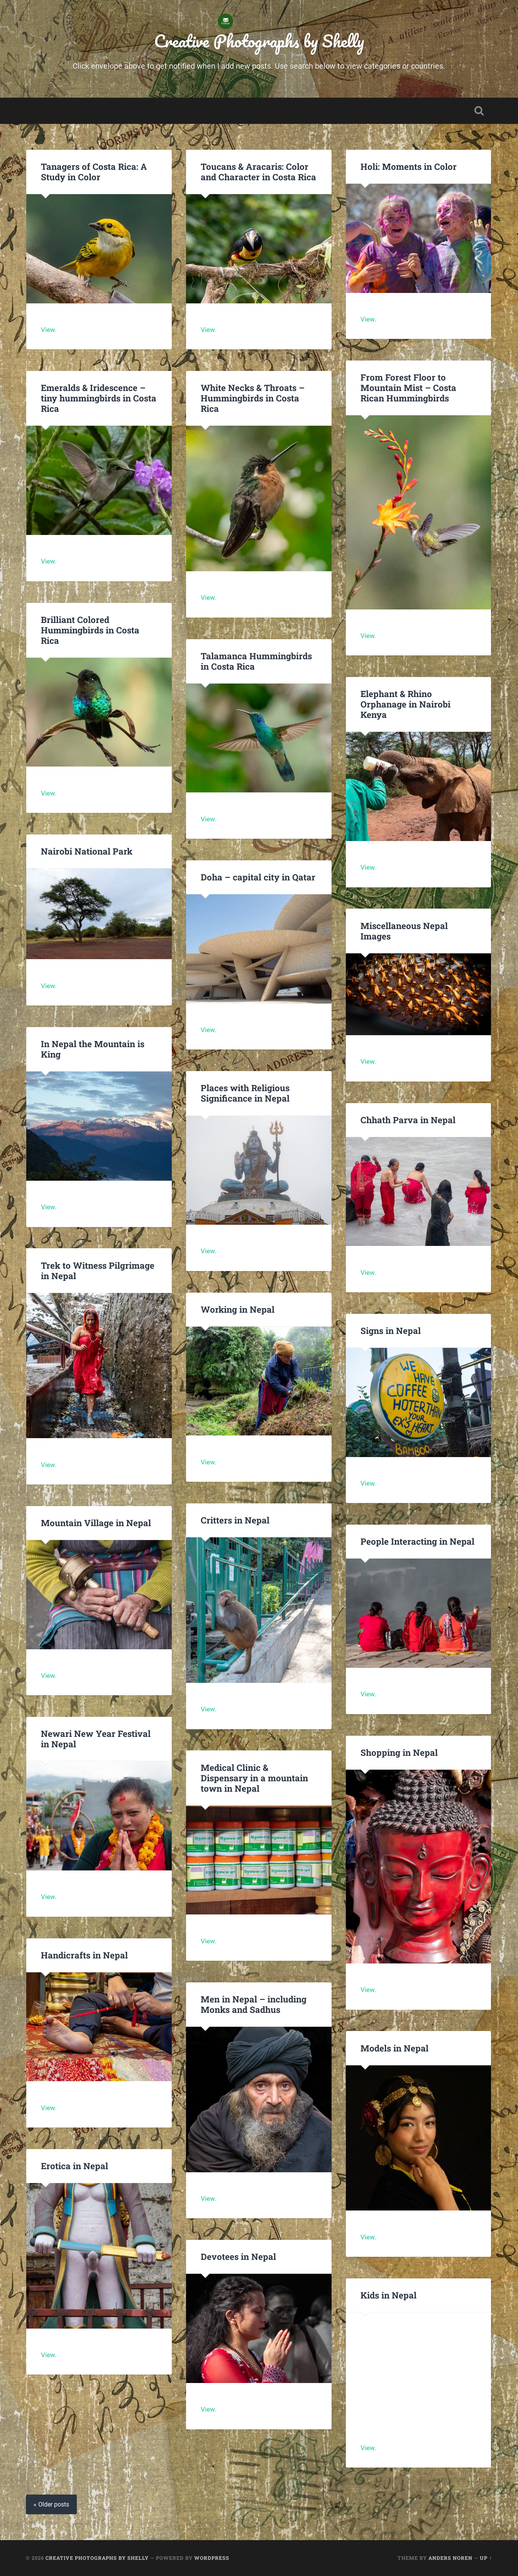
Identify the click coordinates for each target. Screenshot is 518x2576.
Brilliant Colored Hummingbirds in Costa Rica (90, 630)
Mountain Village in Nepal (96, 1522)
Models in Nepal (394, 2048)
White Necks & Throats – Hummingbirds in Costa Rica (253, 398)
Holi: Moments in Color (409, 166)
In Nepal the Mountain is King (92, 1049)
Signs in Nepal (391, 1330)
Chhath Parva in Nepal (409, 1120)
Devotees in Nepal (238, 2256)
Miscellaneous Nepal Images (404, 931)
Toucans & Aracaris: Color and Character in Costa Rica (258, 172)
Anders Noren (450, 2558)
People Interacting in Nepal (417, 1541)
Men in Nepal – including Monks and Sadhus (253, 2004)
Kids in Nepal (388, 2295)
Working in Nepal (237, 1309)
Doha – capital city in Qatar (258, 877)
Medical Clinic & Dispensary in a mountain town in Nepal (254, 1778)
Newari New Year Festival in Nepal (96, 1739)
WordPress (211, 2558)
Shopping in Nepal (399, 1752)
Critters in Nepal (235, 1520)
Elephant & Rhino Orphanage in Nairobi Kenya (405, 704)
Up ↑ (486, 2558)
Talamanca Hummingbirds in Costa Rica (256, 661)
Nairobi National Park (86, 851)
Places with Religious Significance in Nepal (245, 1093)
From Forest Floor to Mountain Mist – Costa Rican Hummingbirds (408, 387)
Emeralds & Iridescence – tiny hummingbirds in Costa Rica (98, 398)
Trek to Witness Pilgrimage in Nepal (97, 1270)
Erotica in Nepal (74, 2165)
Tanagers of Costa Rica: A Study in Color (94, 172)
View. (48, 329)
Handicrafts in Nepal (84, 1955)
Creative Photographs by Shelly (259, 40)
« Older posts (51, 2504)
